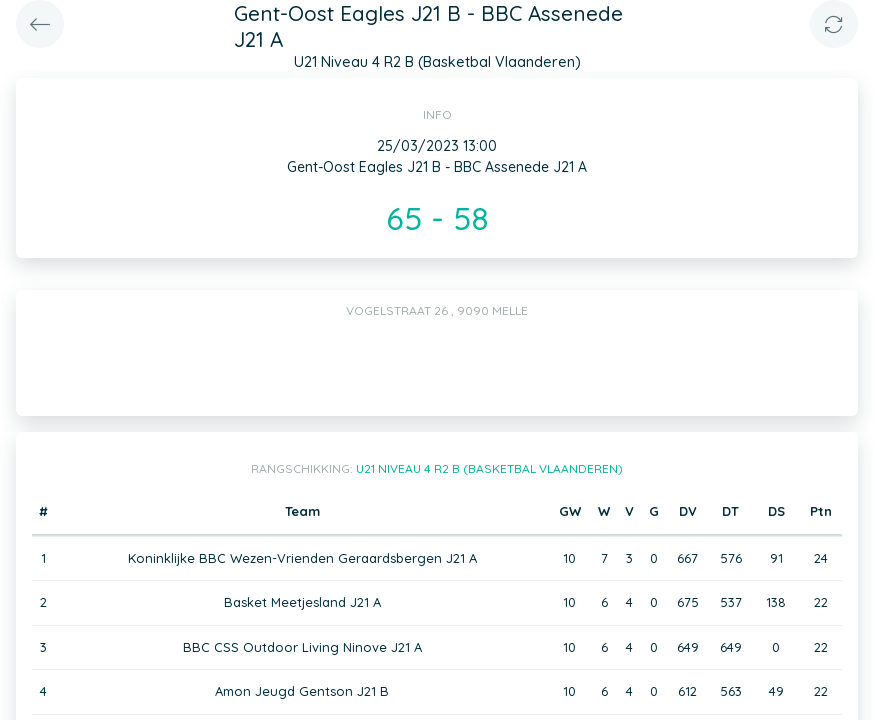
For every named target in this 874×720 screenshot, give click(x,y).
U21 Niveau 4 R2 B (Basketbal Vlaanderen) (489, 468)
